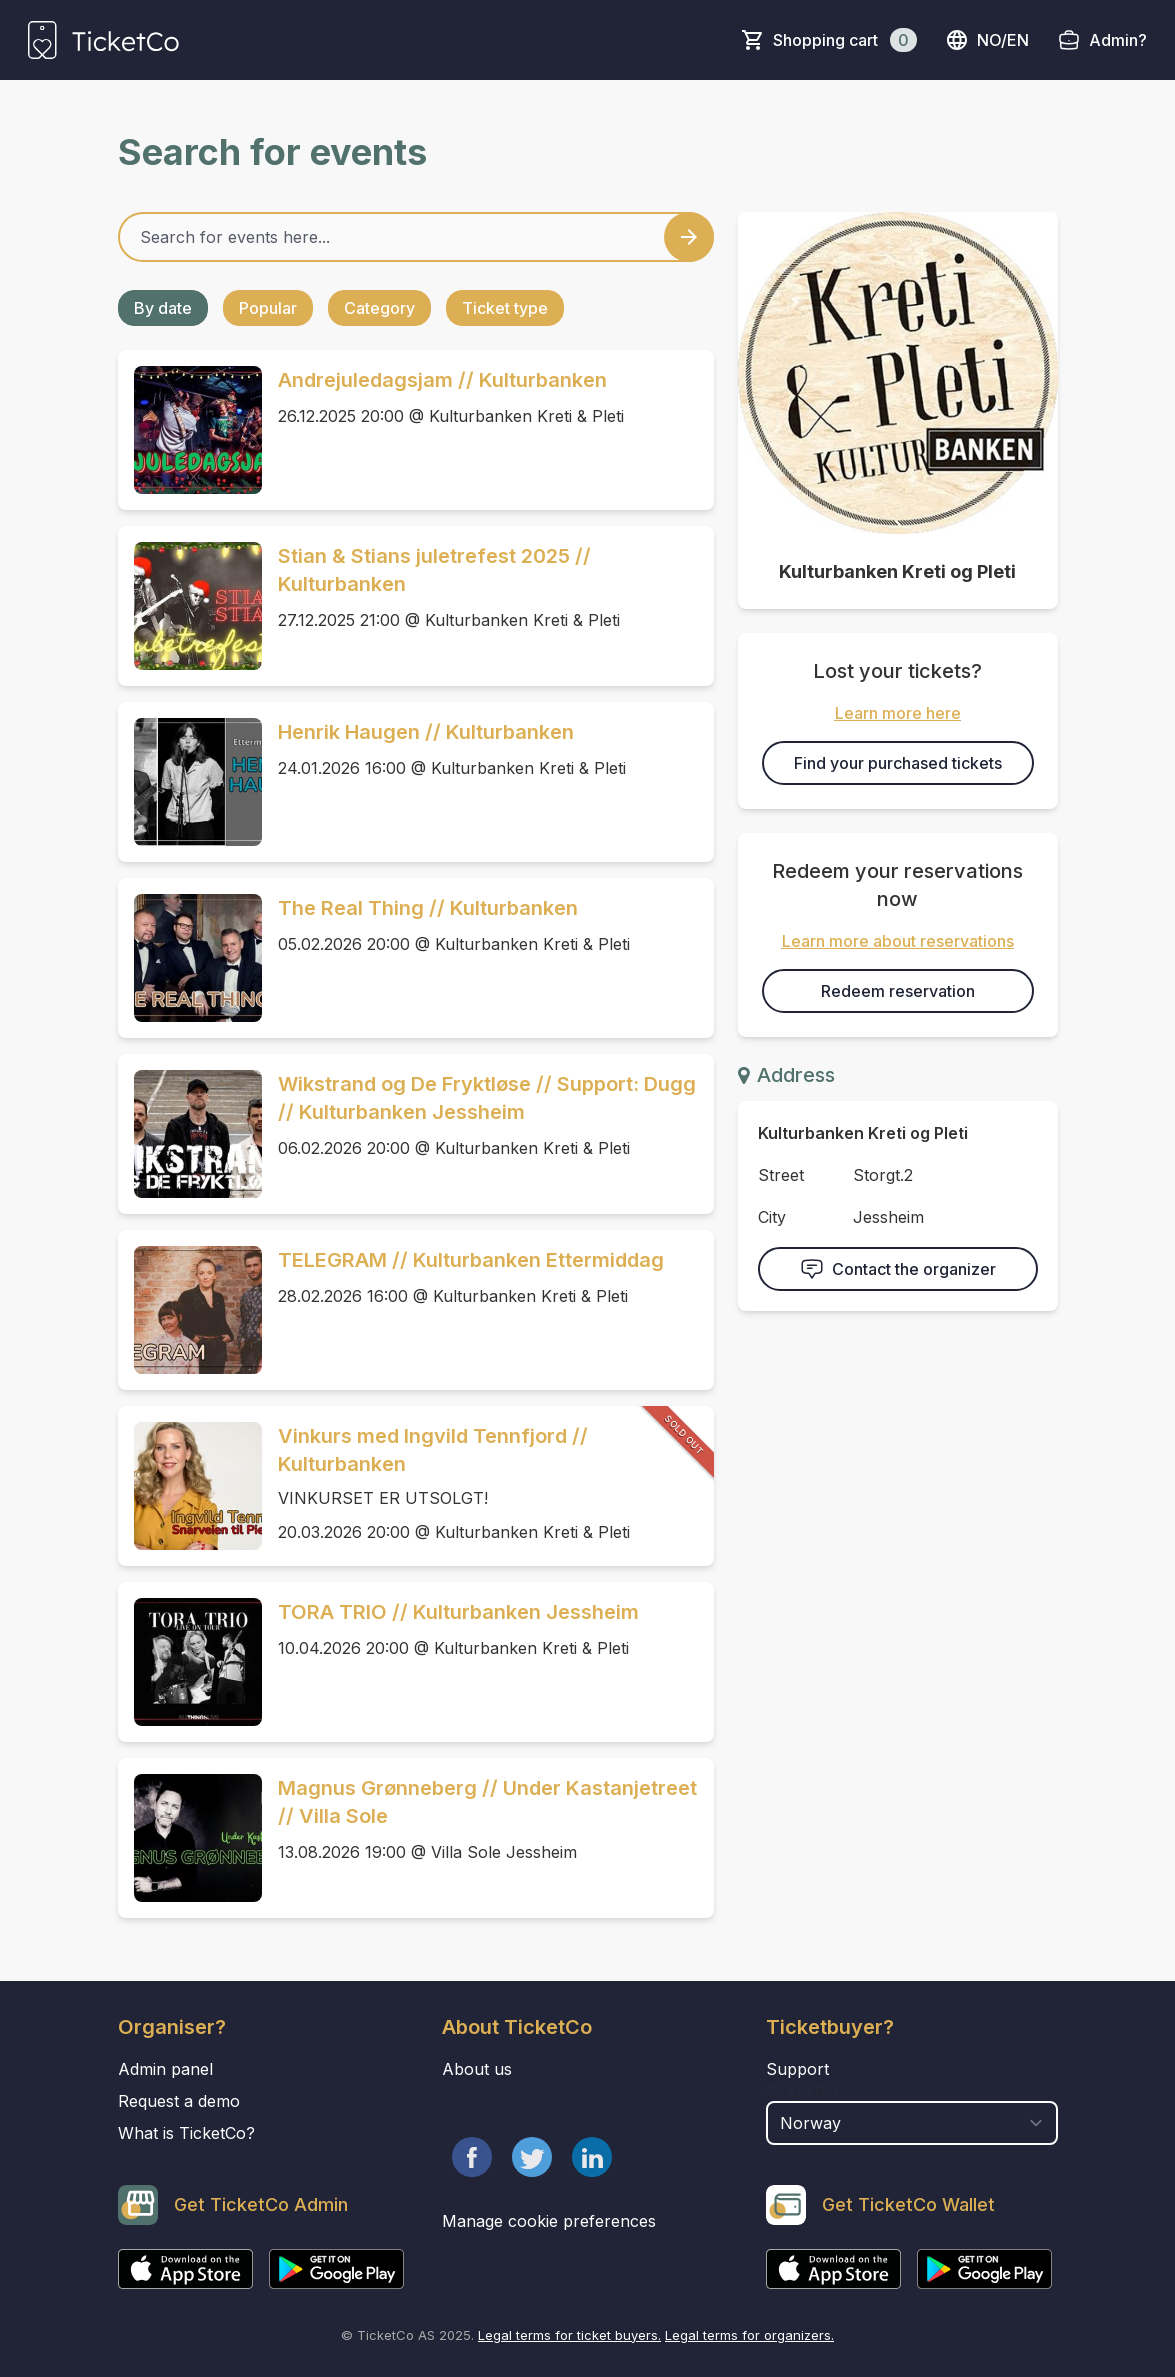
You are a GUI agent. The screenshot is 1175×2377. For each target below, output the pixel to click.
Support (797, 2069)
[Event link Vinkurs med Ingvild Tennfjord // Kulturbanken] (190, 1486)
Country (803, 2091)
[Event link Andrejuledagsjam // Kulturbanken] (190, 430)
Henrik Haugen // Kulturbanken (426, 732)
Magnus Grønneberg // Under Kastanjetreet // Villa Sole (487, 1802)
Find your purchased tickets (898, 763)
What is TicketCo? (186, 2133)
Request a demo (179, 2101)
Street (781, 1175)
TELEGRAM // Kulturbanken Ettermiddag (471, 1260)
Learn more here (898, 713)
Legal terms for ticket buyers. (569, 2335)
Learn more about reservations (898, 941)
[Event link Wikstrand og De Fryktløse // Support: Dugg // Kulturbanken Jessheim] (190, 1134)
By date (163, 308)
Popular (268, 308)
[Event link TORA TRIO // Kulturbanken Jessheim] (190, 1662)
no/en (987, 40)
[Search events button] (689, 237)
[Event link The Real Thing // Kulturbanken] (190, 958)
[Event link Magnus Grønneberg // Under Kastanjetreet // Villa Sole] (190, 1838)
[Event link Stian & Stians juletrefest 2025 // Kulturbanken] (190, 606)
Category (379, 308)
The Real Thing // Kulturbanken (428, 908)
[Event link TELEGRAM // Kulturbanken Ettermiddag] (190, 1310)
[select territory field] (912, 2123)
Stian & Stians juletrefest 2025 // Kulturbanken (434, 570)
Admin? (1118, 40)
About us (477, 2069)
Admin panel (165, 2069)
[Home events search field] (416, 237)
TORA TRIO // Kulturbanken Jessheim (458, 1612)
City (772, 1217)
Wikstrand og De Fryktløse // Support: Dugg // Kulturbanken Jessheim (487, 1098)
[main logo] (103, 40)
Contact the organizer (898, 1269)
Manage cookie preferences (549, 2221)
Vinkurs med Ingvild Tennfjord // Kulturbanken (433, 1450)
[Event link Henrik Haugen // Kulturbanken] (190, 782)
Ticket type (505, 308)
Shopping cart (845, 40)
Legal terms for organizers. (749, 2335)
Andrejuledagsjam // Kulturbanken (442, 380)
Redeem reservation (898, 991)
